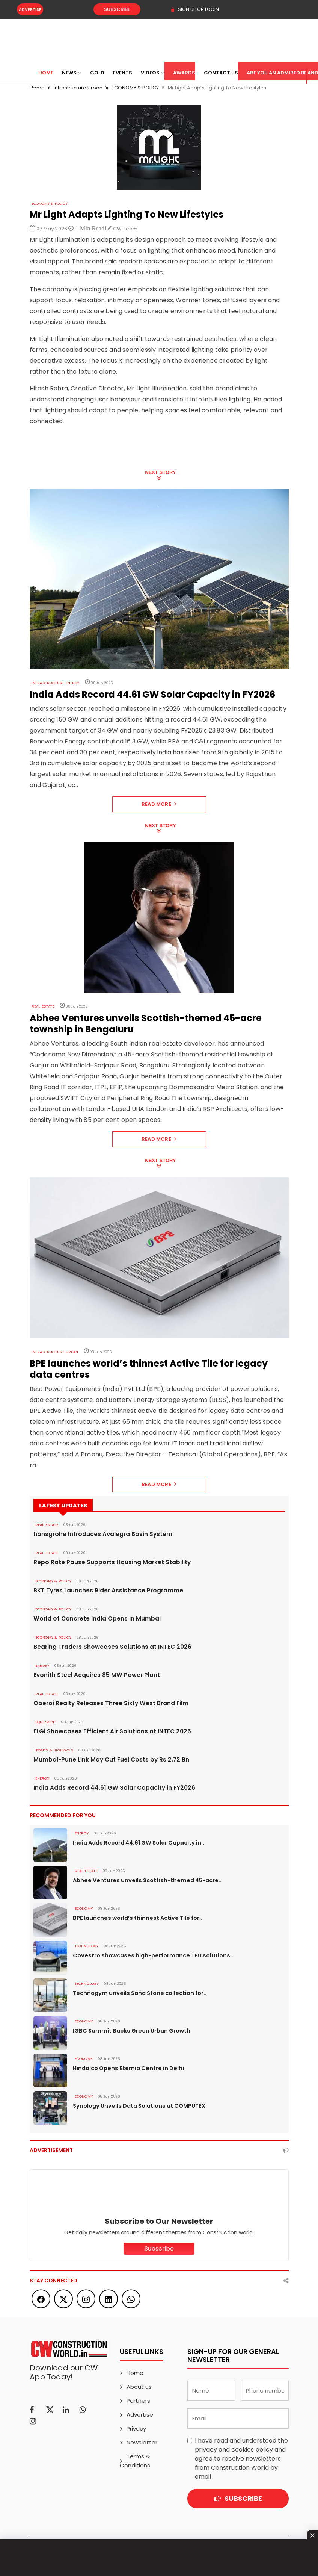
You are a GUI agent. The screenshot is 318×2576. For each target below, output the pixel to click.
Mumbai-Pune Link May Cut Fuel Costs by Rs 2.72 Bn (103, 1759)
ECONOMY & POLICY (48, 203)
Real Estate (42, 1006)
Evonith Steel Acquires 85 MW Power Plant (90, 1675)
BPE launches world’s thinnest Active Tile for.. (134, 1918)
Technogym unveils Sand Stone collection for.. (136, 1993)
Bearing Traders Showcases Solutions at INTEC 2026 (105, 1647)
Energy (42, 1665)
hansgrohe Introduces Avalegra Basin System (96, 1534)
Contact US (221, 72)
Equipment (45, 1722)
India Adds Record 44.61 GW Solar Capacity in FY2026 (106, 1788)
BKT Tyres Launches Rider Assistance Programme (101, 1590)
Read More (159, 804)
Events (122, 72)
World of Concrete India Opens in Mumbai (90, 1618)
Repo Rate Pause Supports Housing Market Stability (104, 1562)
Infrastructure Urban (53, 1352)
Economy (83, 1908)
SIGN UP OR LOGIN (192, 9)
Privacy (136, 2428)
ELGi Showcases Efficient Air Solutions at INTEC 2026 (104, 1731)
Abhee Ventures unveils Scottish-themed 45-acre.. (143, 1880)
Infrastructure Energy (54, 683)
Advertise (30, 9)
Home (45, 72)
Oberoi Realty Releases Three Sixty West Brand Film (103, 1703)
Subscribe (106, 9)
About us (139, 2387)
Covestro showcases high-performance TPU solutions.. (149, 1955)
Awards (184, 72)
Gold (97, 72)
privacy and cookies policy (234, 2449)
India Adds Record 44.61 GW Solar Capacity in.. (137, 1842)
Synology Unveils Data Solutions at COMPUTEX (137, 2106)
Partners (138, 2401)
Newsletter (142, 2442)
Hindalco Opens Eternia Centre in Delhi (126, 2068)
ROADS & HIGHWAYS (52, 1750)
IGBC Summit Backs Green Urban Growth (129, 2030)
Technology (86, 1946)
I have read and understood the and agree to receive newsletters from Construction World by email (241, 2458)
